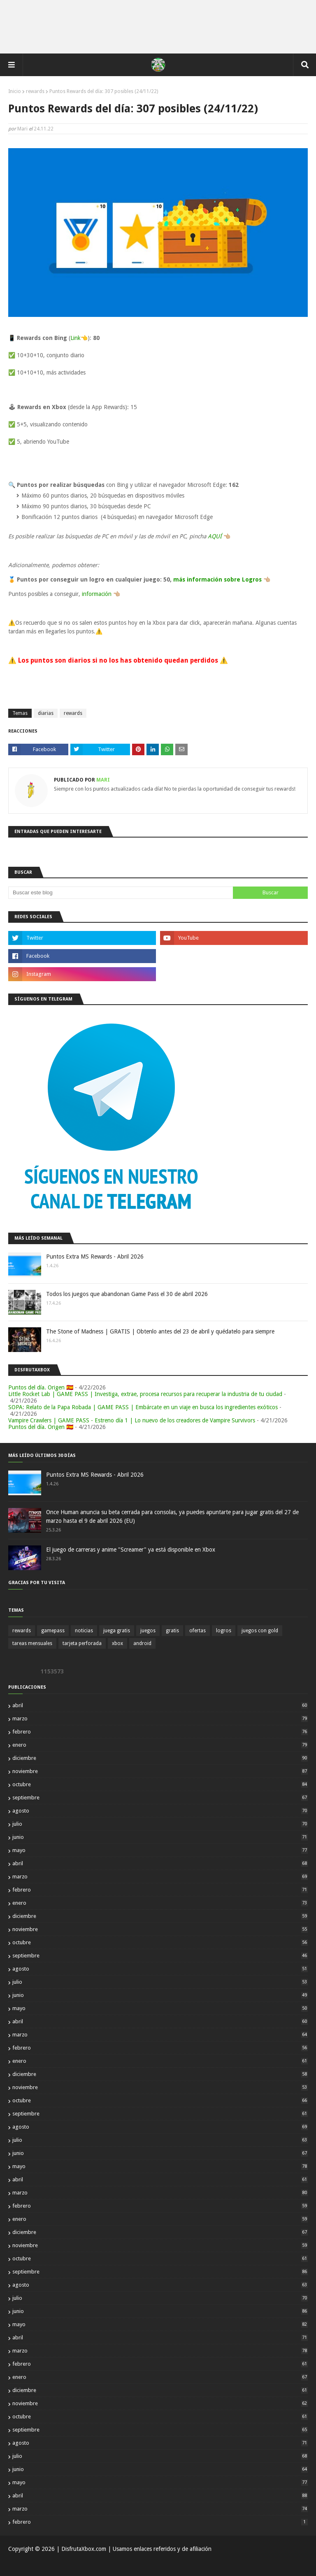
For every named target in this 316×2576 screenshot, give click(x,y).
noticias (84, 1631)
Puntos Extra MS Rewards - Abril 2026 (95, 1256)
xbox (117, 1643)
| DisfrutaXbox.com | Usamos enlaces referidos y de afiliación (133, 2549)
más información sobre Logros (217, 579)
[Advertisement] (158, 26)
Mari (22, 129)
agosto (160, 1811)
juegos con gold (260, 1631)
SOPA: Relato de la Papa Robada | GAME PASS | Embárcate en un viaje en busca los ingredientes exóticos (143, 1407)
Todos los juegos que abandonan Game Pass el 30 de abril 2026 (127, 1294)
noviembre (160, 1771)
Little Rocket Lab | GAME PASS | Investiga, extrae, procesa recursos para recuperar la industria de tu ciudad (145, 1394)
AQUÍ (215, 536)
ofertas (197, 1631)
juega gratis (116, 1631)
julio (160, 1824)
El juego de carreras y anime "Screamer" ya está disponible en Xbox (130, 1549)
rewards (35, 91)
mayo (160, 1850)
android (142, 1643)
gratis (172, 1631)
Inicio (14, 91)
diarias (45, 713)
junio (160, 1837)
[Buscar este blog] (120, 893)
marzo (160, 1718)
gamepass (53, 1631)
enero (160, 1745)
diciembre (160, 1758)
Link (75, 338)
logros (223, 1631)
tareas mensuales (32, 1643)
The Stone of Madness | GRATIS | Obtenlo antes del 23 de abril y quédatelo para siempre (160, 1331)
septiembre (160, 1797)
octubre (160, 1784)
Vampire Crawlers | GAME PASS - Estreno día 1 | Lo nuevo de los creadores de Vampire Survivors (131, 1420)
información (97, 594)
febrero (160, 1732)
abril (160, 1705)
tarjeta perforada (82, 1643)
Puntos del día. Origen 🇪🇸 (40, 1387)
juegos (148, 1631)
